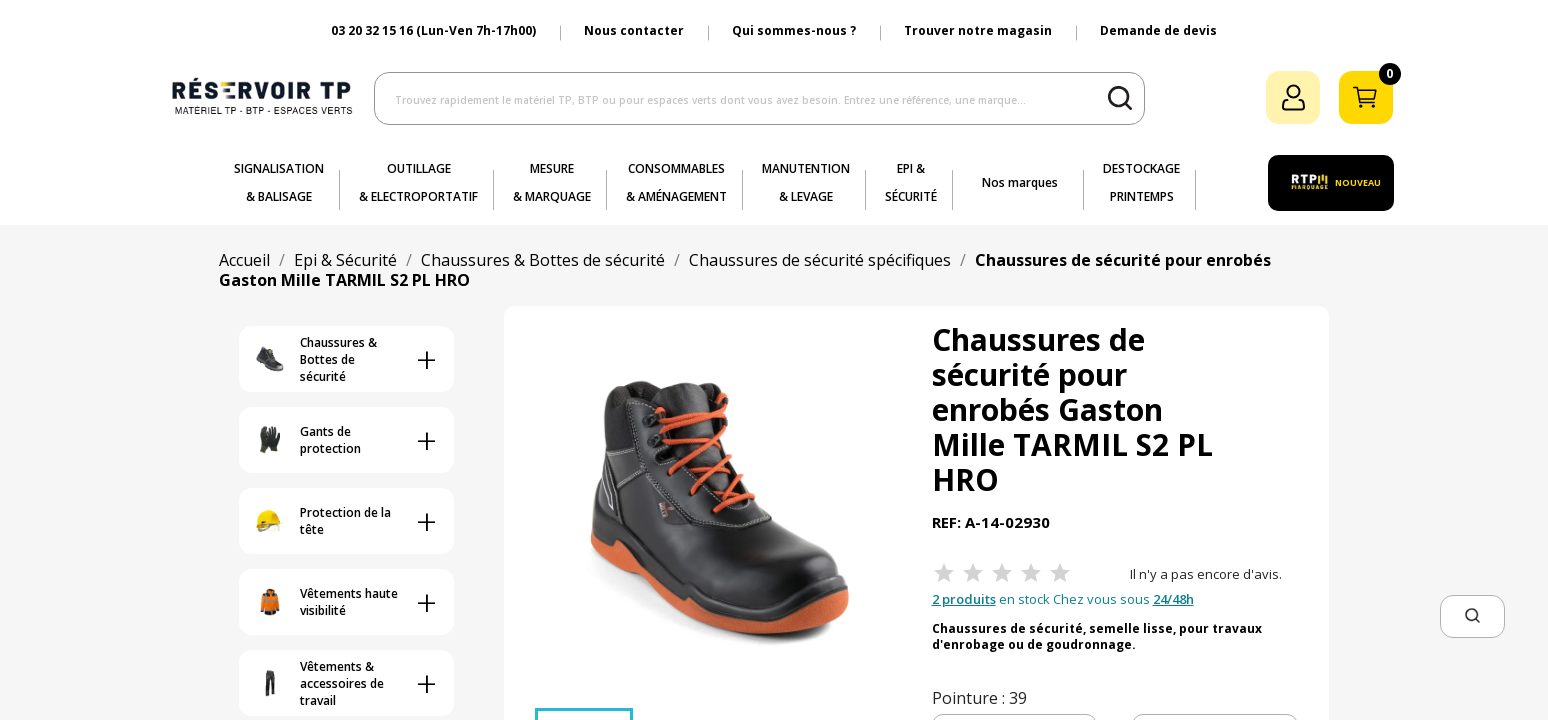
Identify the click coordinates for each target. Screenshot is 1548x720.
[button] (1472, 616)
